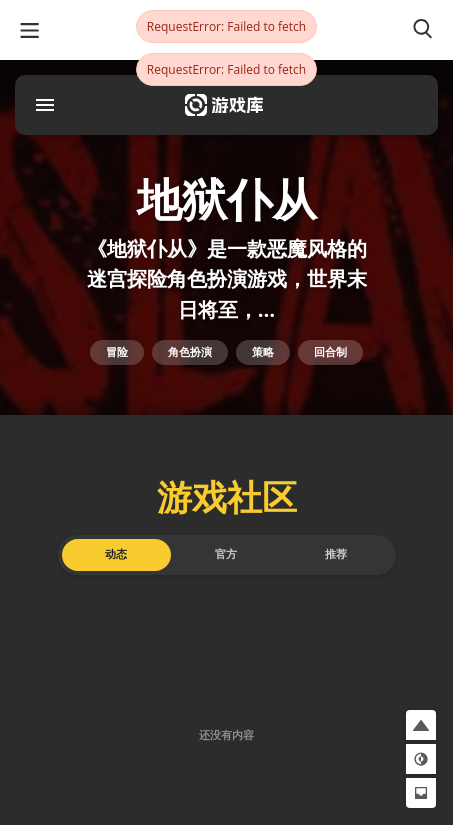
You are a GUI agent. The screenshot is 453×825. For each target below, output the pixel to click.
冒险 (117, 352)
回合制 (330, 352)
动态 (116, 554)
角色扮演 (190, 352)
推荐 (336, 554)
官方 (226, 554)
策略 (263, 352)
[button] (421, 725)
